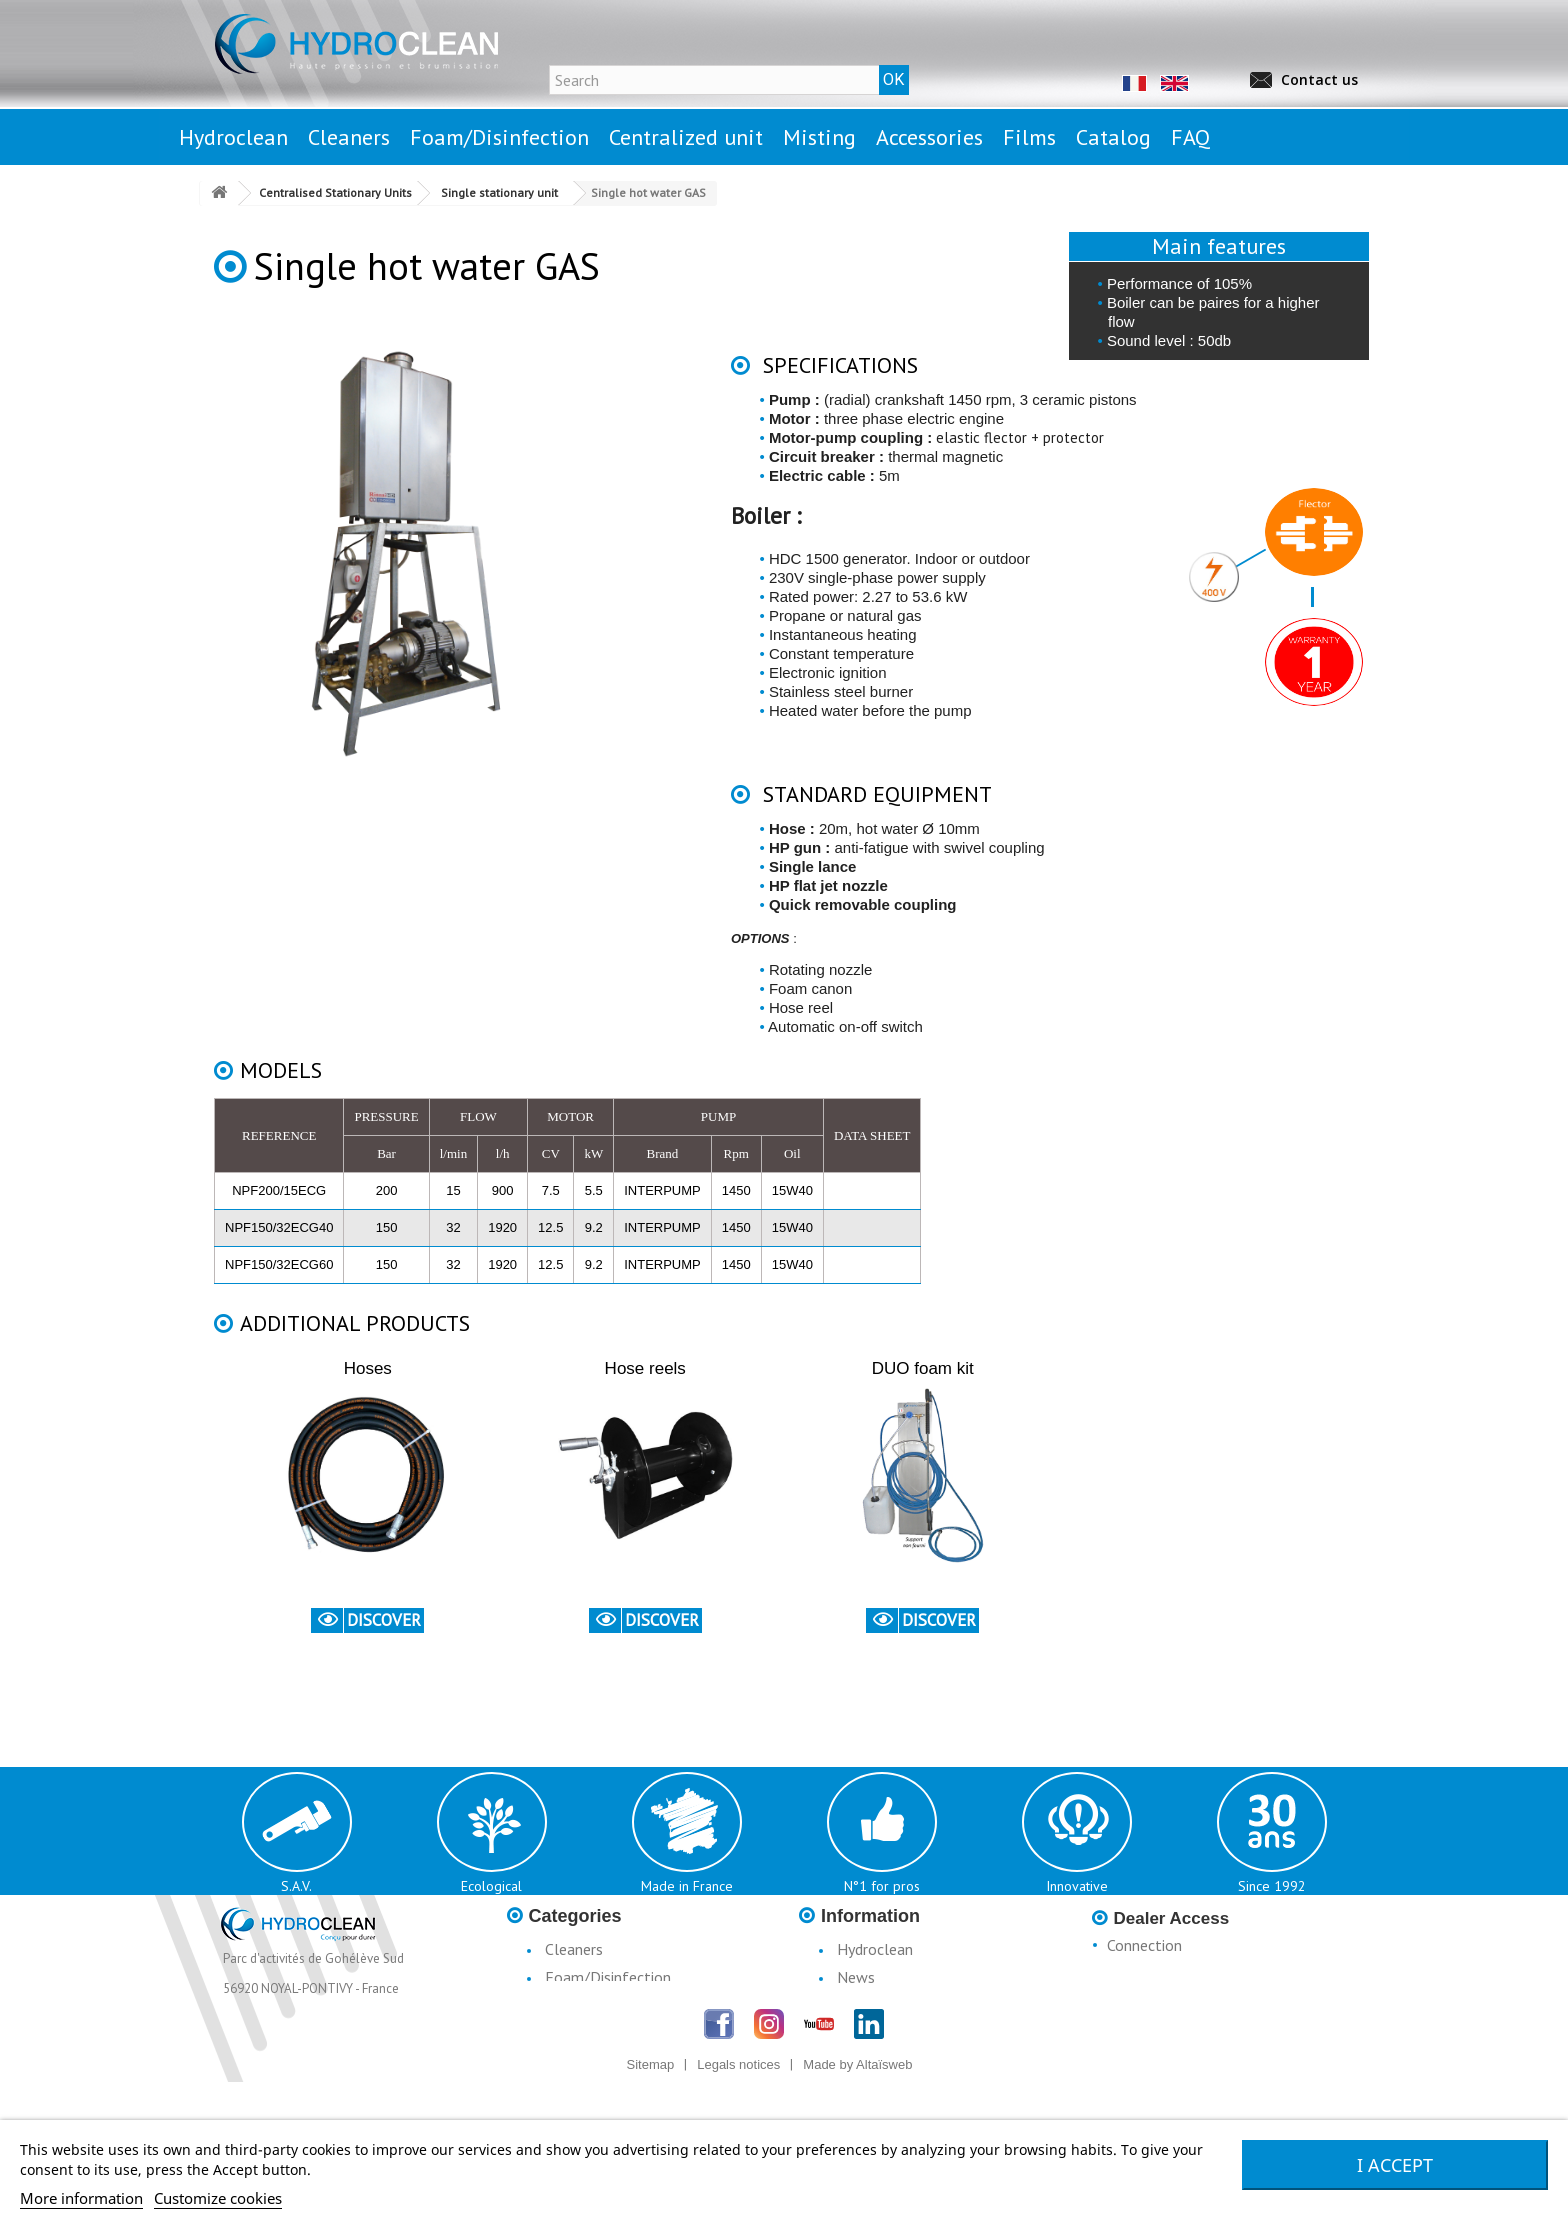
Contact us (1319, 79)
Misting (569, 2033)
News (856, 1977)
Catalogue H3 (884, 2089)
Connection (1144, 1945)
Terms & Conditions (903, 2061)
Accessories (583, 2061)
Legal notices (882, 2005)
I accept (1395, 2165)
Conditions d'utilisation (913, 2033)
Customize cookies (218, 2198)
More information (81, 2198)
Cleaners (574, 1949)
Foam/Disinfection (608, 1977)
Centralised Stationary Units (638, 2005)
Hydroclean (875, 1949)
